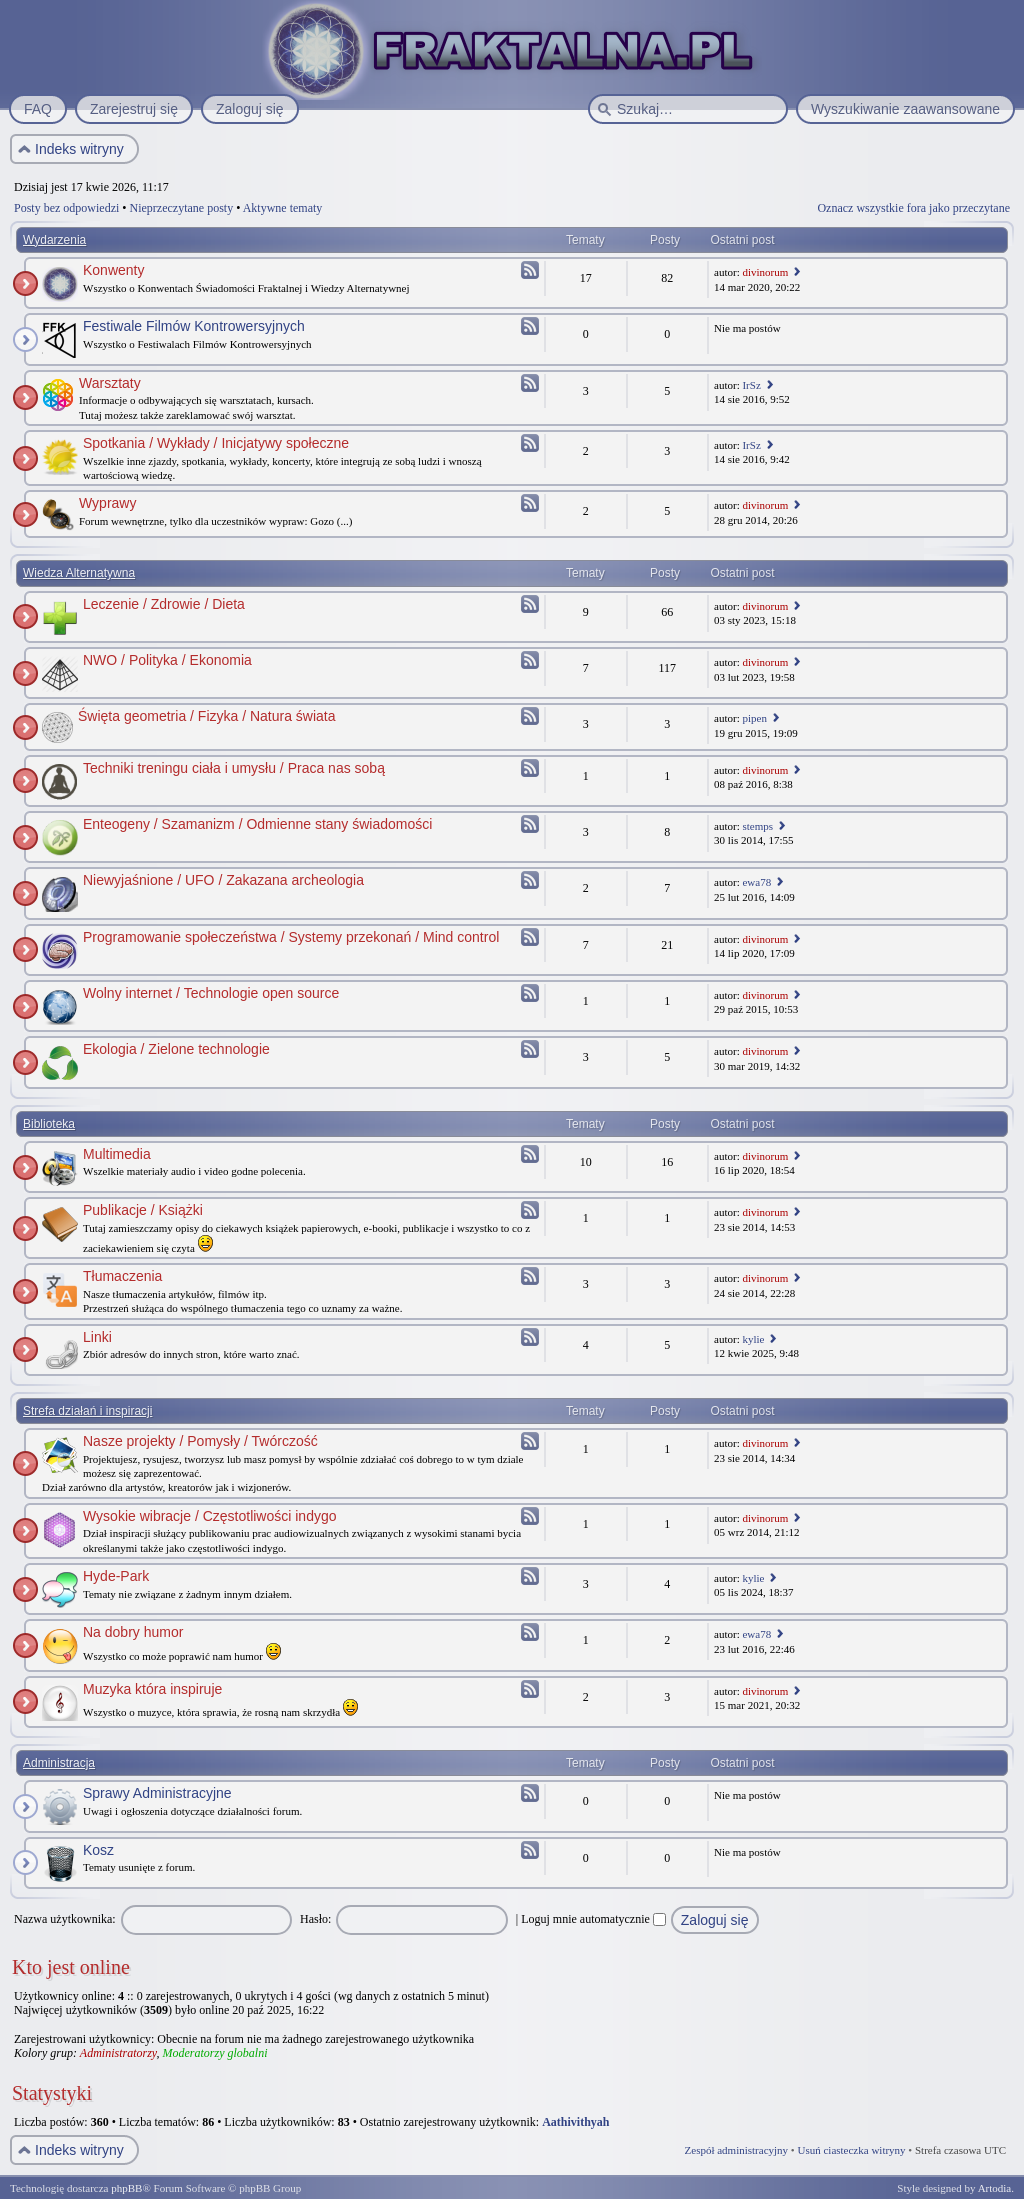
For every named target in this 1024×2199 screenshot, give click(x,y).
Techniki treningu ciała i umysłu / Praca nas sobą (234, 768)
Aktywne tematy (283, 208)
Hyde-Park (116, 1576)
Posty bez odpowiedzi (66, 208)
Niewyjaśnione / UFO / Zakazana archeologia (223, 880)
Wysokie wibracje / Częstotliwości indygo (210, 1516)
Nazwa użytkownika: (65, 1919)
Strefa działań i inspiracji (87, 1411)
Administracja (59, 1763)
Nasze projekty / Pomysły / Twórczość (200, 1441)
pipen (754, 718)
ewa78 (756, 882)
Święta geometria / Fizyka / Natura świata (207, 716)
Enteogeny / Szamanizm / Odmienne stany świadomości (257, 824)
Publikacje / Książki (143, 1210)
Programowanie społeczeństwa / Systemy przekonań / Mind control (291, 937)
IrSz (751, 385)
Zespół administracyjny (737, 2150)
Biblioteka (49, 1124)
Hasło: (315, 1919)
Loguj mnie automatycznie (593, 1919)
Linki (97, 1337)
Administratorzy (118, 2053)
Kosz (98, 1850)
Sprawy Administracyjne (157, 1793)
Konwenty (113, 270)
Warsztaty (110, 383)
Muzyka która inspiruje (152, 1689)
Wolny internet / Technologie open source (211, 993)
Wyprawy (107, 503)
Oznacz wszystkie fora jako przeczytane (913, 208)
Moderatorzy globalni (214, 2053)
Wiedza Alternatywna (79, 573)
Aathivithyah (575, 2122)
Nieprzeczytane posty (182, 208)
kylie (753, 1339)
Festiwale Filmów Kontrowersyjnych (194, 326)
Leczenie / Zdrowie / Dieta (164, 604)
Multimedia (117, 1154)
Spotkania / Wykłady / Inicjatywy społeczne (216, 443)
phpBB (126, 2188)
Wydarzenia (54, 240)
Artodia (995, 2188)
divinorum (765, 272)
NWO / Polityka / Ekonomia (167, 660)
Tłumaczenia (122, 1276)
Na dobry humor (133, 1632)
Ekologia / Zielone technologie (176, 1049)
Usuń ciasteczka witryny (851, 2150)
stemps (757, 826)
